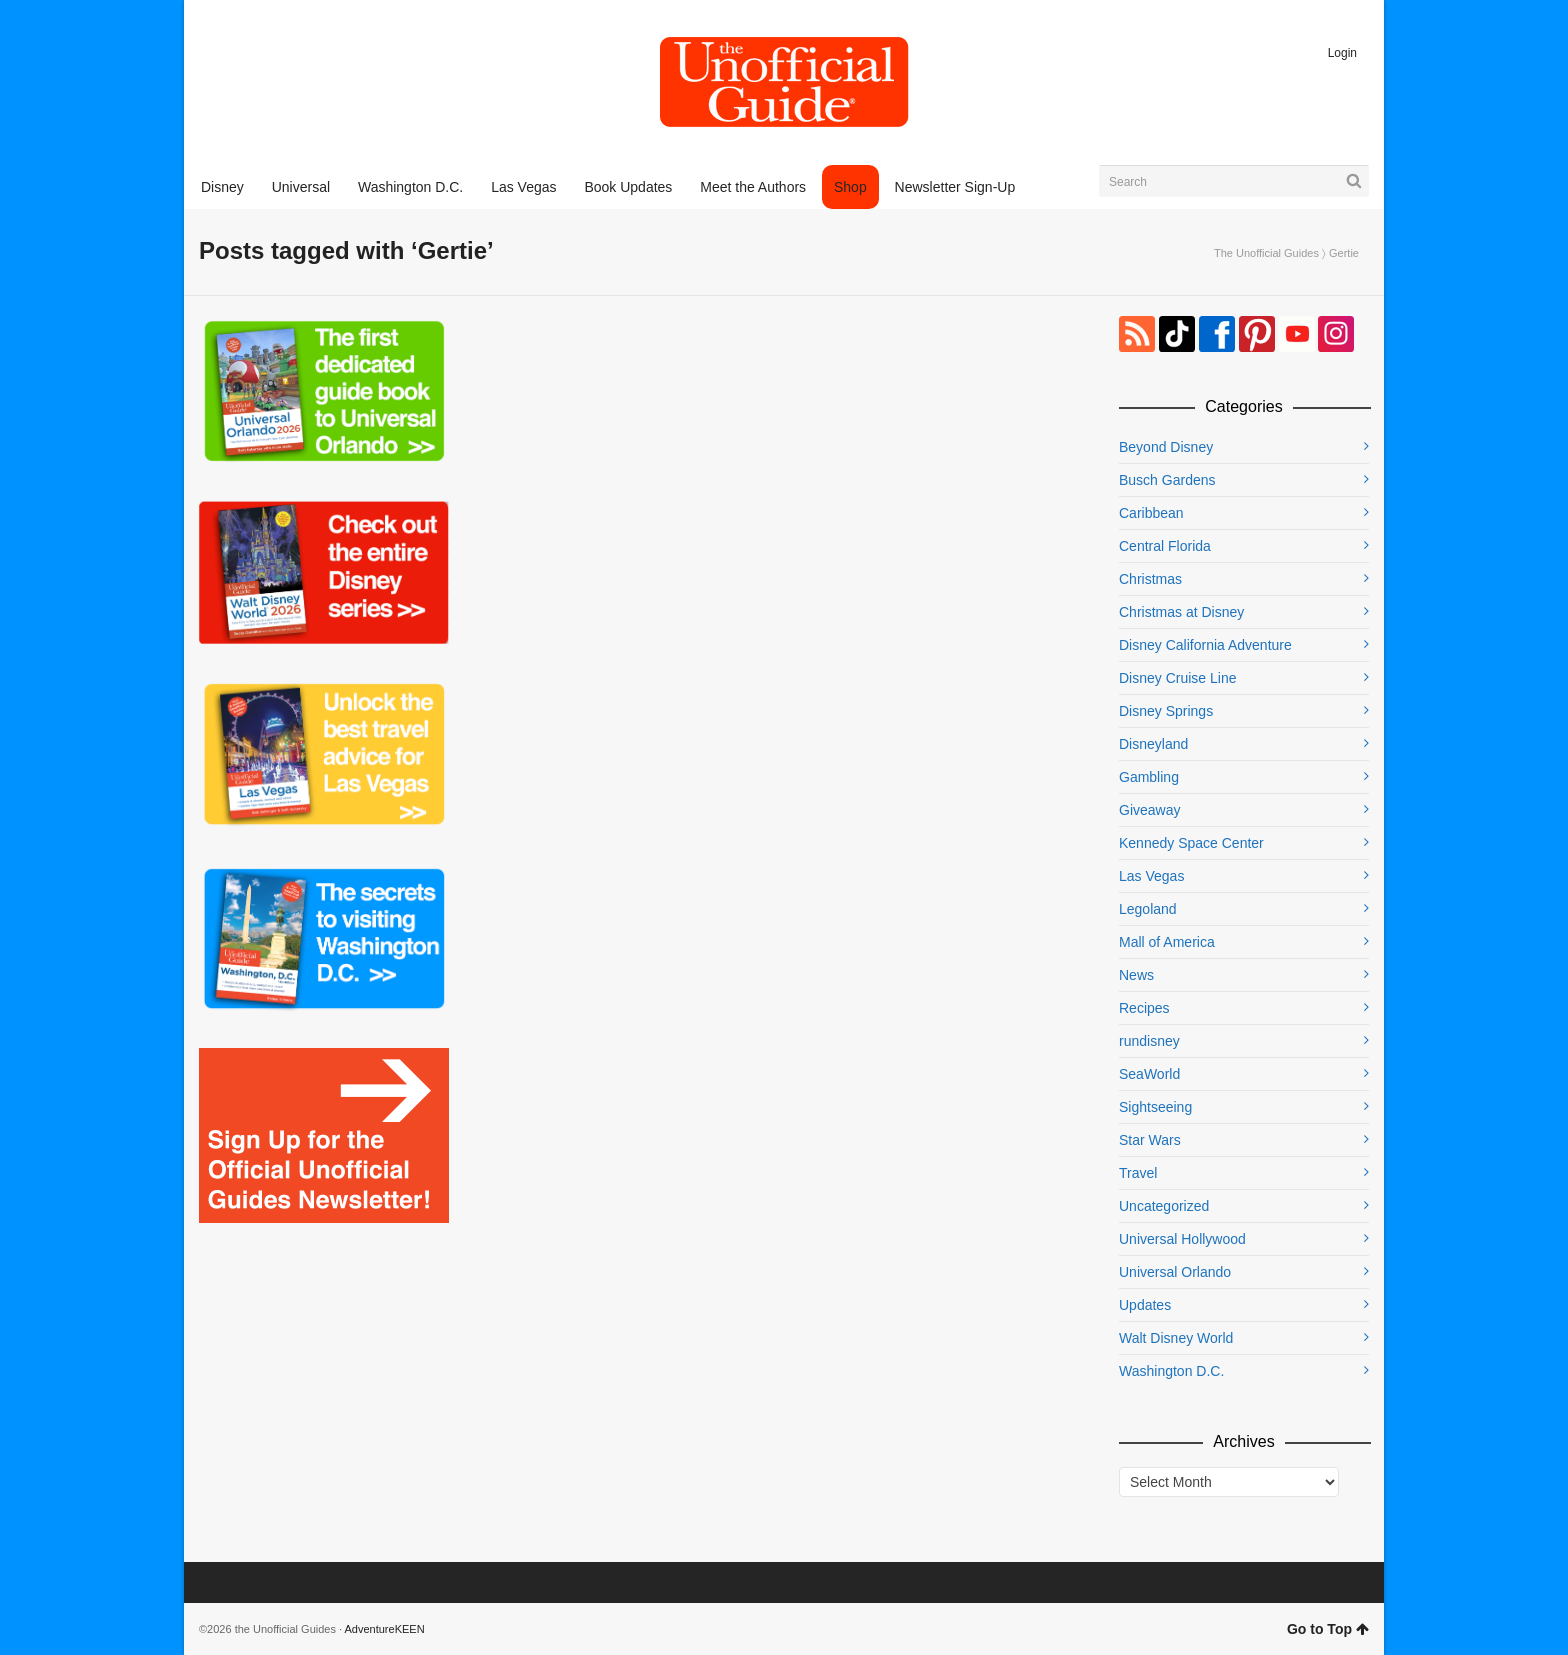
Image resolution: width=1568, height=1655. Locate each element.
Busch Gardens (1167, 480)
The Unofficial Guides (1266, 253)
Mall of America (1167, 942)
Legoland (1148, 909)
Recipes (1144, 1008)
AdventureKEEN (385, 1629)
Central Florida (1165, 546)
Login (1342, 53)
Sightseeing (1155, 1107)
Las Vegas (1151, 876)
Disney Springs (1166, 711)
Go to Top (1328, 1629)
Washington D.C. (1171, 1371)
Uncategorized (1164, 1206)
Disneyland (1153, 744)
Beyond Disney (1166, 447)
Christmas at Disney (1181, 612)
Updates (1145, 1305)
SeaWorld (1149, 1074)
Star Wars (1150, 1140)
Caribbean (1151, 513)
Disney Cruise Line (1178, 678)
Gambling (1149, 777)
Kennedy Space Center (1191, 843)
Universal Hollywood (1182, 1239)
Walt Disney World (1176, 1338)
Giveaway (1149, 810)
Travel (1138, 1173)
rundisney (1149, 1041)
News (1136, 975)
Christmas (1150, 579)
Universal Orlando (1175, 1272)
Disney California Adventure (1205, 645)
